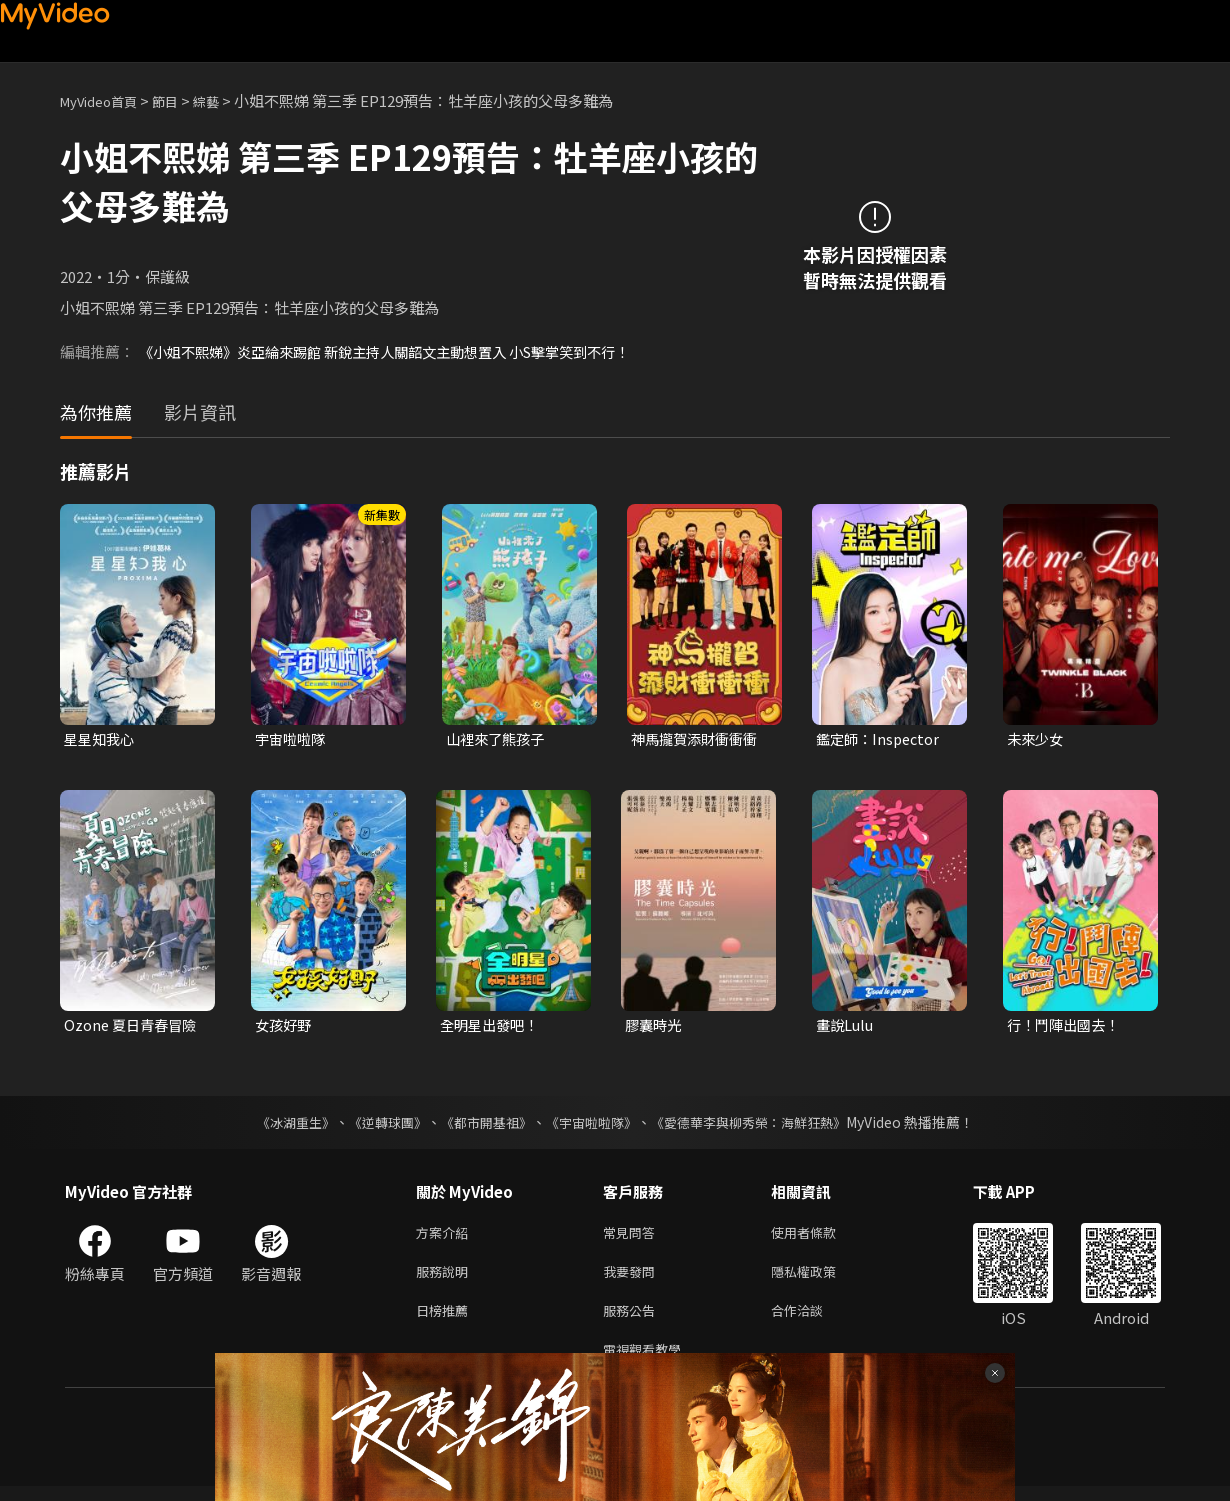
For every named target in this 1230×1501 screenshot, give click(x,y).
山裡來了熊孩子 (498, 739)
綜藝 (226, 100)
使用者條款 (820, 1236)
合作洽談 (813, 1320)
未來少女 (1037, 739)
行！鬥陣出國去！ (1067, 1027)
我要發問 (633, 1278)
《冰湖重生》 (278, 1125)
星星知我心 (101, 739)
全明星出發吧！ (492, 1027)
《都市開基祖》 (481, 1125)
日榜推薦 (446, 1320)
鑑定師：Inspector (881, 739)
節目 (181, 100)
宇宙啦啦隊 (292, 739)
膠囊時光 (655, 1027)
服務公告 (633, 1320)
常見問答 (633, 1236)
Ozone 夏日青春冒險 (133, 1027)
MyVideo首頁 (105, 100)
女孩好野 (285, 1027)
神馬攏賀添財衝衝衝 (698, 739)
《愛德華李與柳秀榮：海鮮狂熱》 (761, 1125)
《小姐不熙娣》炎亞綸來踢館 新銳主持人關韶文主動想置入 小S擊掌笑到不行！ (402, 351)
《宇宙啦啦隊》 (593, 1125)
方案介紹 (446, 1236)
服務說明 (446, 1278)
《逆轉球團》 (376, 1125)
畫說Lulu (846, 1027)
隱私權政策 (820, 1278)
